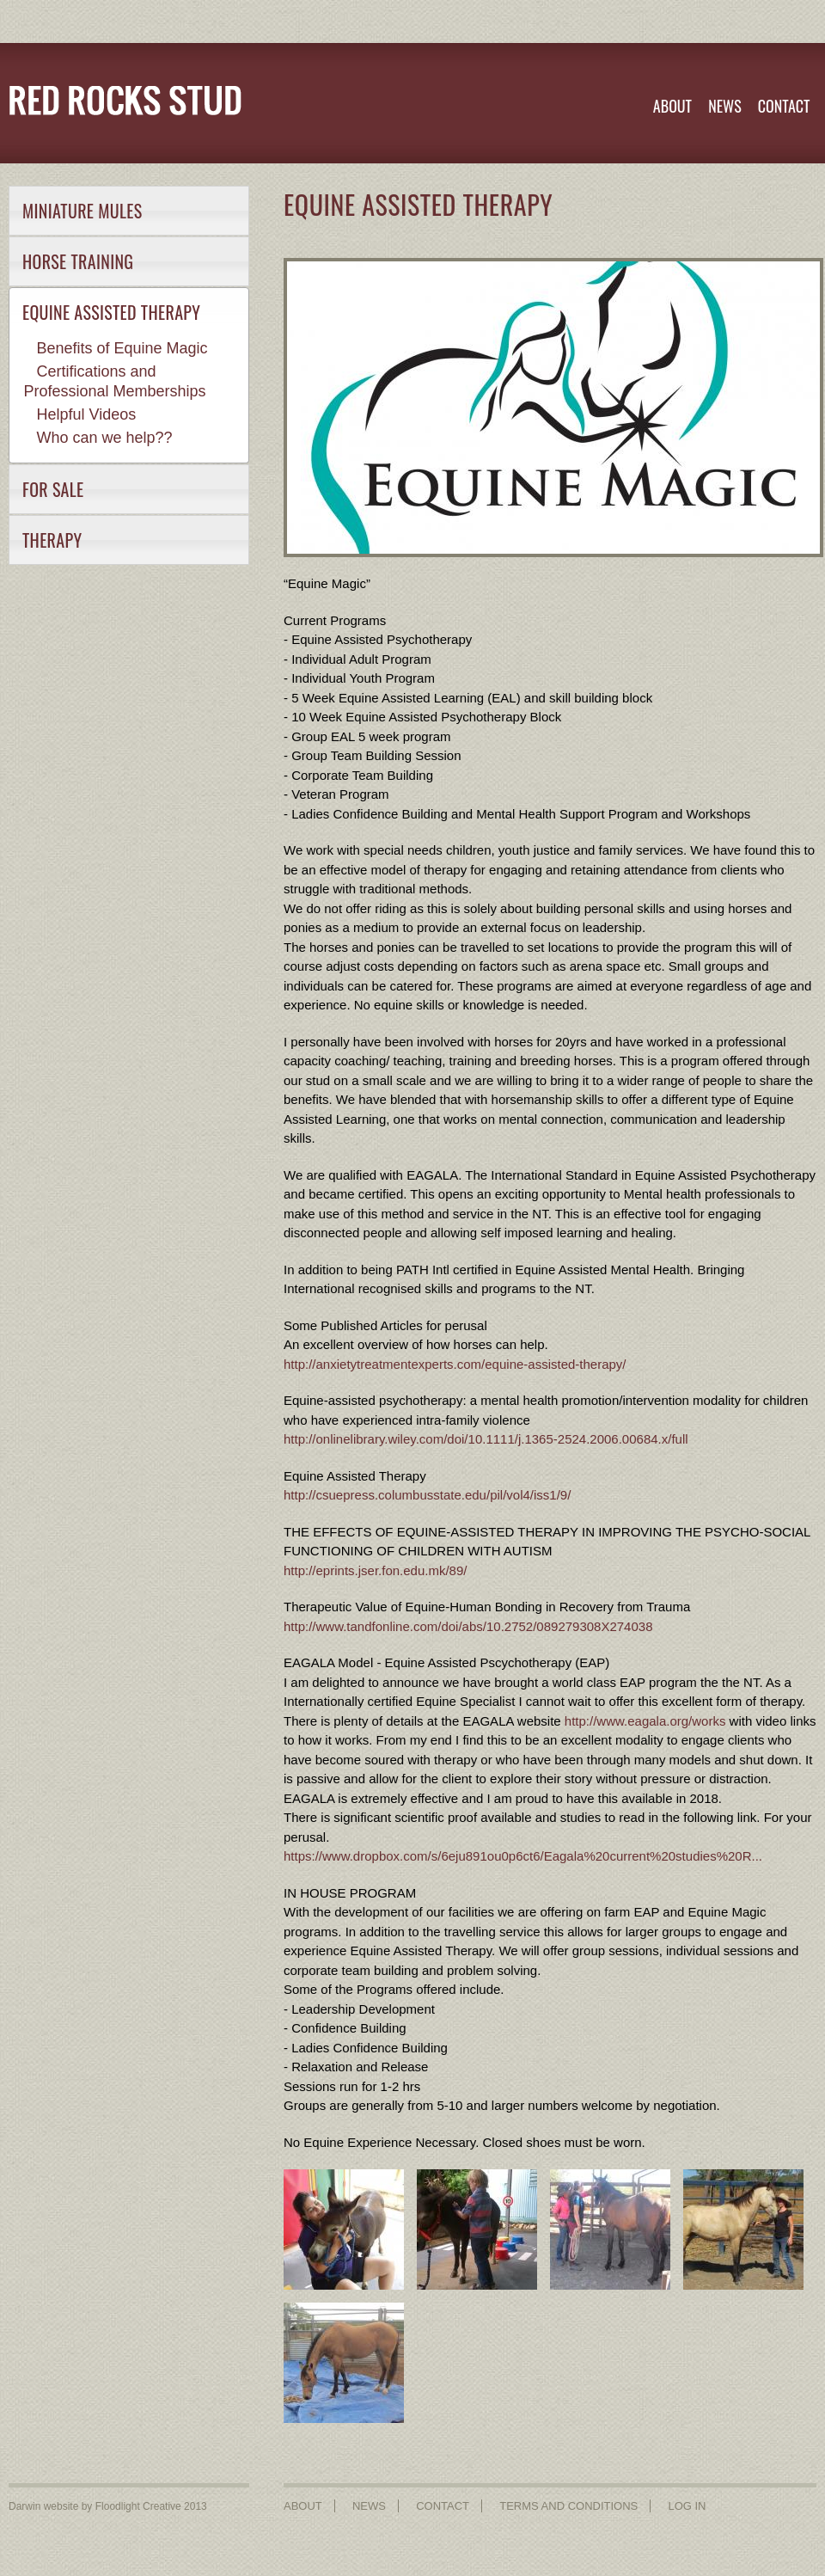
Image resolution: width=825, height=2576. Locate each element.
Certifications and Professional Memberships (115, 381)
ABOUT (672, 106)
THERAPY (52, 540)
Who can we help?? (105, 437)
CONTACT (784, 106)
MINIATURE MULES (82, 211)
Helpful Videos (87, 414)
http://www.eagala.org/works (645, 1721)
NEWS (724, 106)
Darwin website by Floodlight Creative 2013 (108, 2506)
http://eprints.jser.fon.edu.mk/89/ (375, 1570)
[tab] (129, 211)
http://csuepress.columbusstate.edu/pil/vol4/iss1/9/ (427, 1494)
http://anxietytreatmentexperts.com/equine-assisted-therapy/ (455, 1364)
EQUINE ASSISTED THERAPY (111, 312)
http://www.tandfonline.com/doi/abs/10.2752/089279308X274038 (468, 1626)
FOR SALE (53, 489)
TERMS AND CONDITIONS (568, 2505)
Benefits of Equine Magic (122, 348)
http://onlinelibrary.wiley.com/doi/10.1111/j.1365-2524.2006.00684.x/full (486, 1439)
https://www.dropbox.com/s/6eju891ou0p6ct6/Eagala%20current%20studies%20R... (523, 1856)
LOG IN (687, 2505)
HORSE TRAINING (77, 261)
